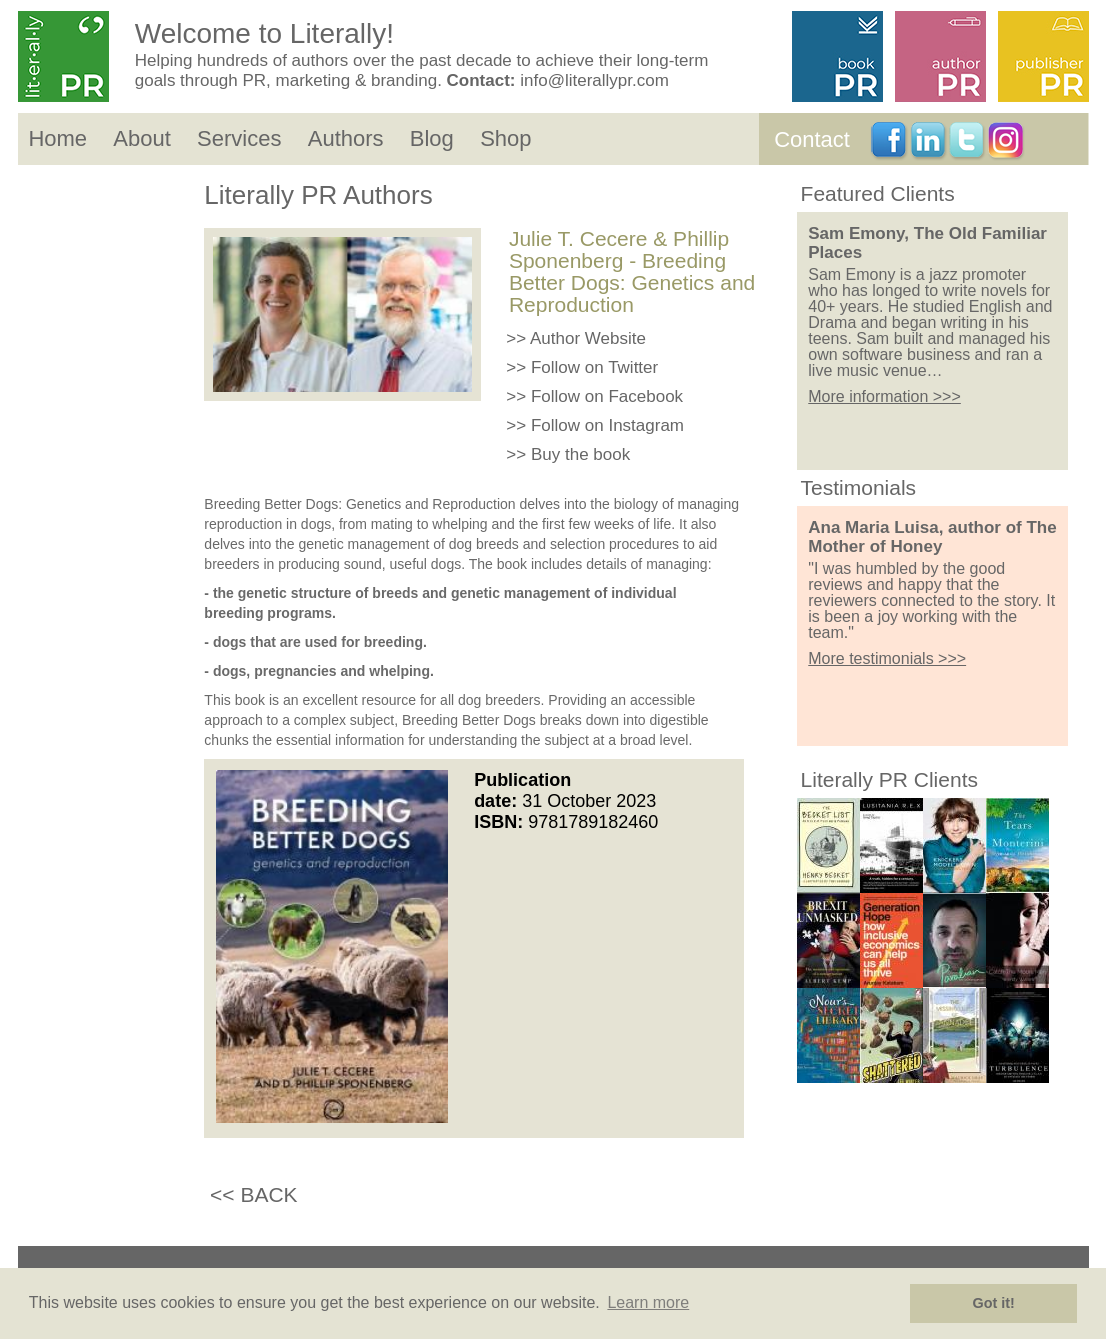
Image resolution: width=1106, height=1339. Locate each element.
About (142, 138)
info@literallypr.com (594, 80)
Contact (812, 139)
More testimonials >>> (887, 658)
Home (57, 138)
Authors (346, 138)
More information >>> (884, 396)
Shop (505, 138)
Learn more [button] (648, 1302)
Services (239, 138)
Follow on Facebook (607, 396)
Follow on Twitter (594, 367)
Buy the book (580, 454)
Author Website (588, 338)
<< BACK (254, 1194)
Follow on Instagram (607, 425)
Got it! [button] (994, 1303)
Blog (432, 138)
